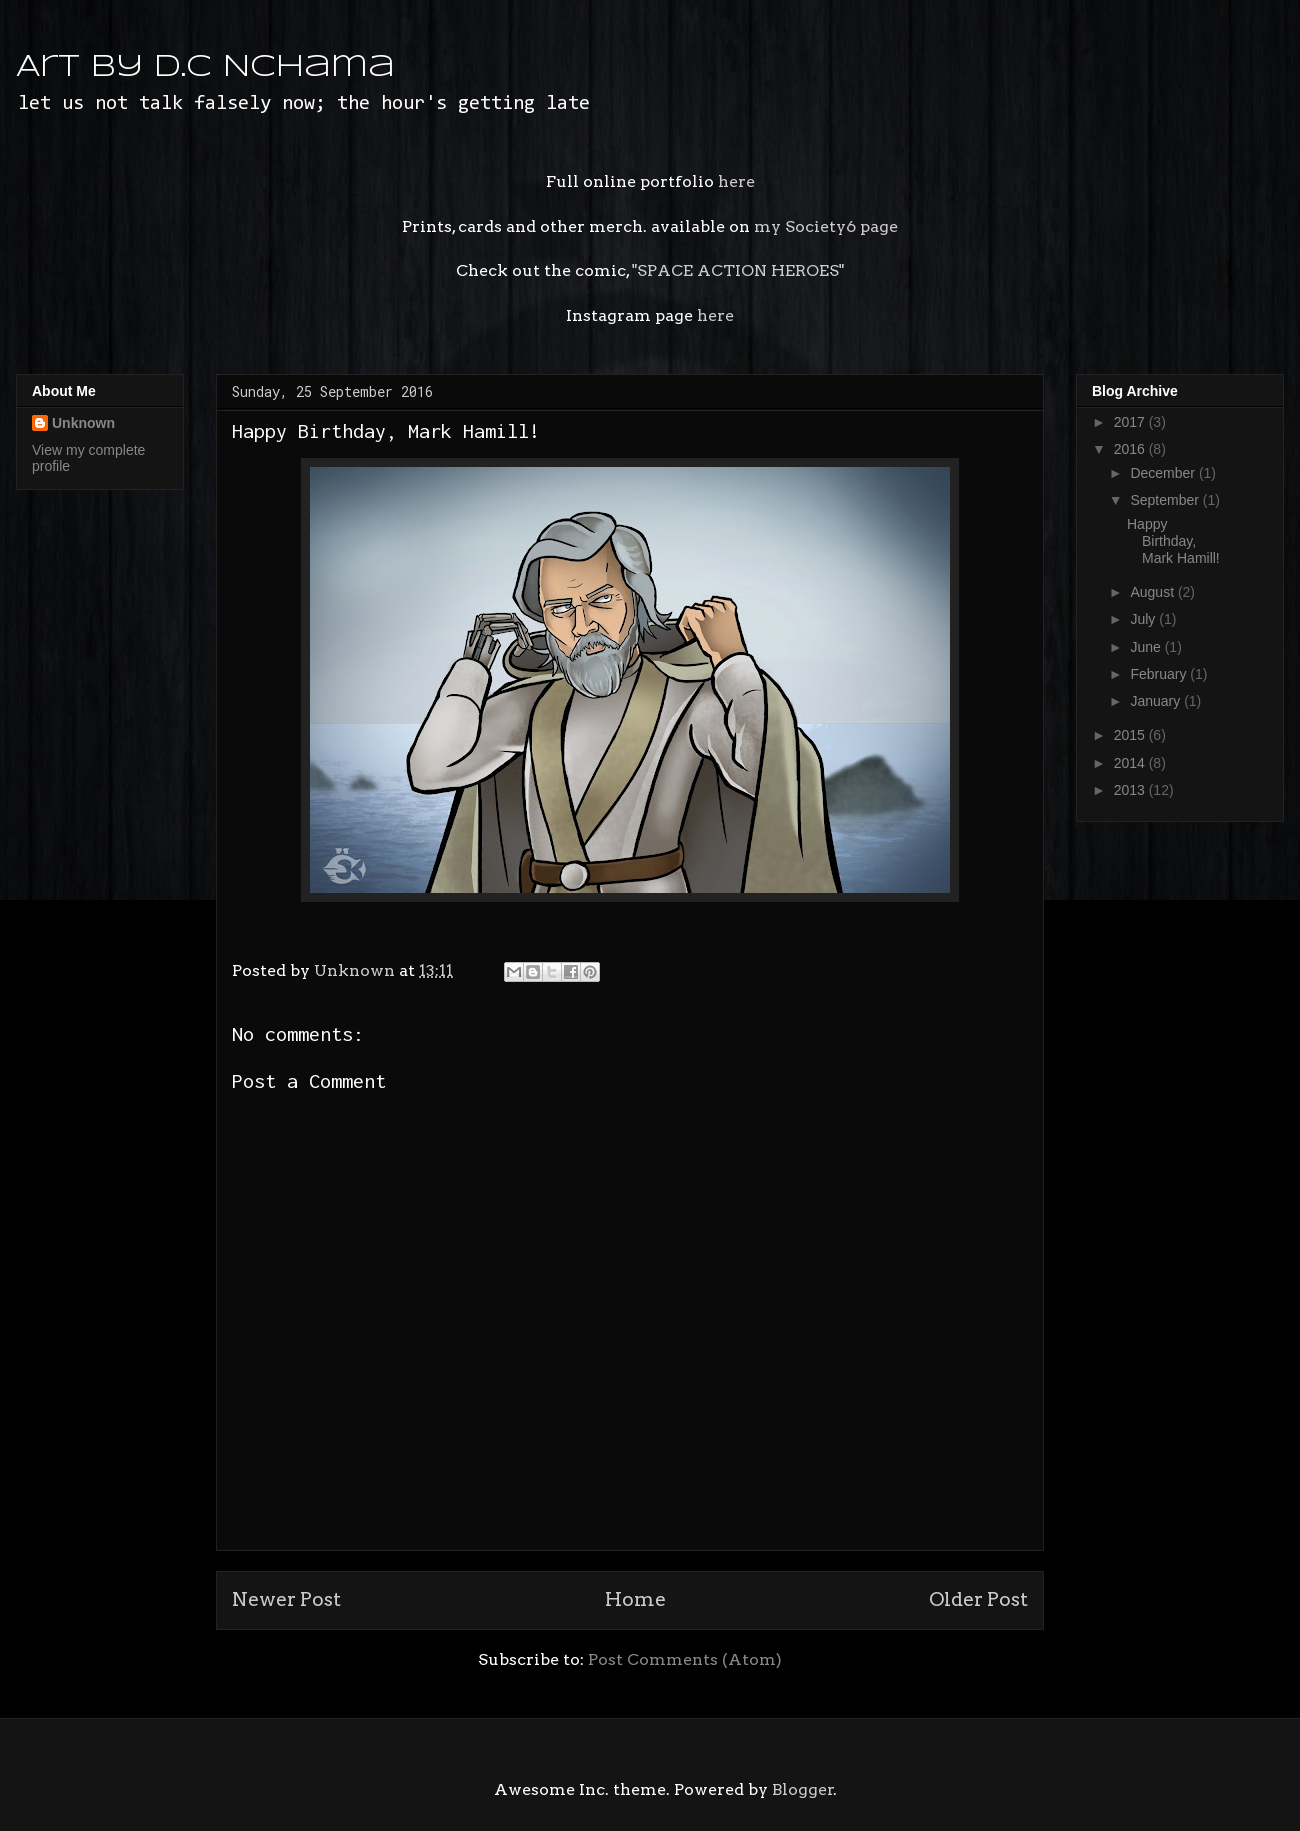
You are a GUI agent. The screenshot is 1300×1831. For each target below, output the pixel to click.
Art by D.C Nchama (205, 67)
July (1144, 619)
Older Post (978, 1599)
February (1160, 674)
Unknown (83, 423)
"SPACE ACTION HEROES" (736, 270)
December (1164, 473)
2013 (1131, 790)
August (1153, 592)
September (1166, 500)
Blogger (803, 1789)
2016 (1131, 449)
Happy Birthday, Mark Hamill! (1173, 541)
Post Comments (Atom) (685, 1659)
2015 (1131, 735)
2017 (1131, 422)
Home (635, 1599)
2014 (1131, 763)
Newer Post (286, 1599)
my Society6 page (826, 226)
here (736, 181)
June (1147, 647)
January (1157, 701)
